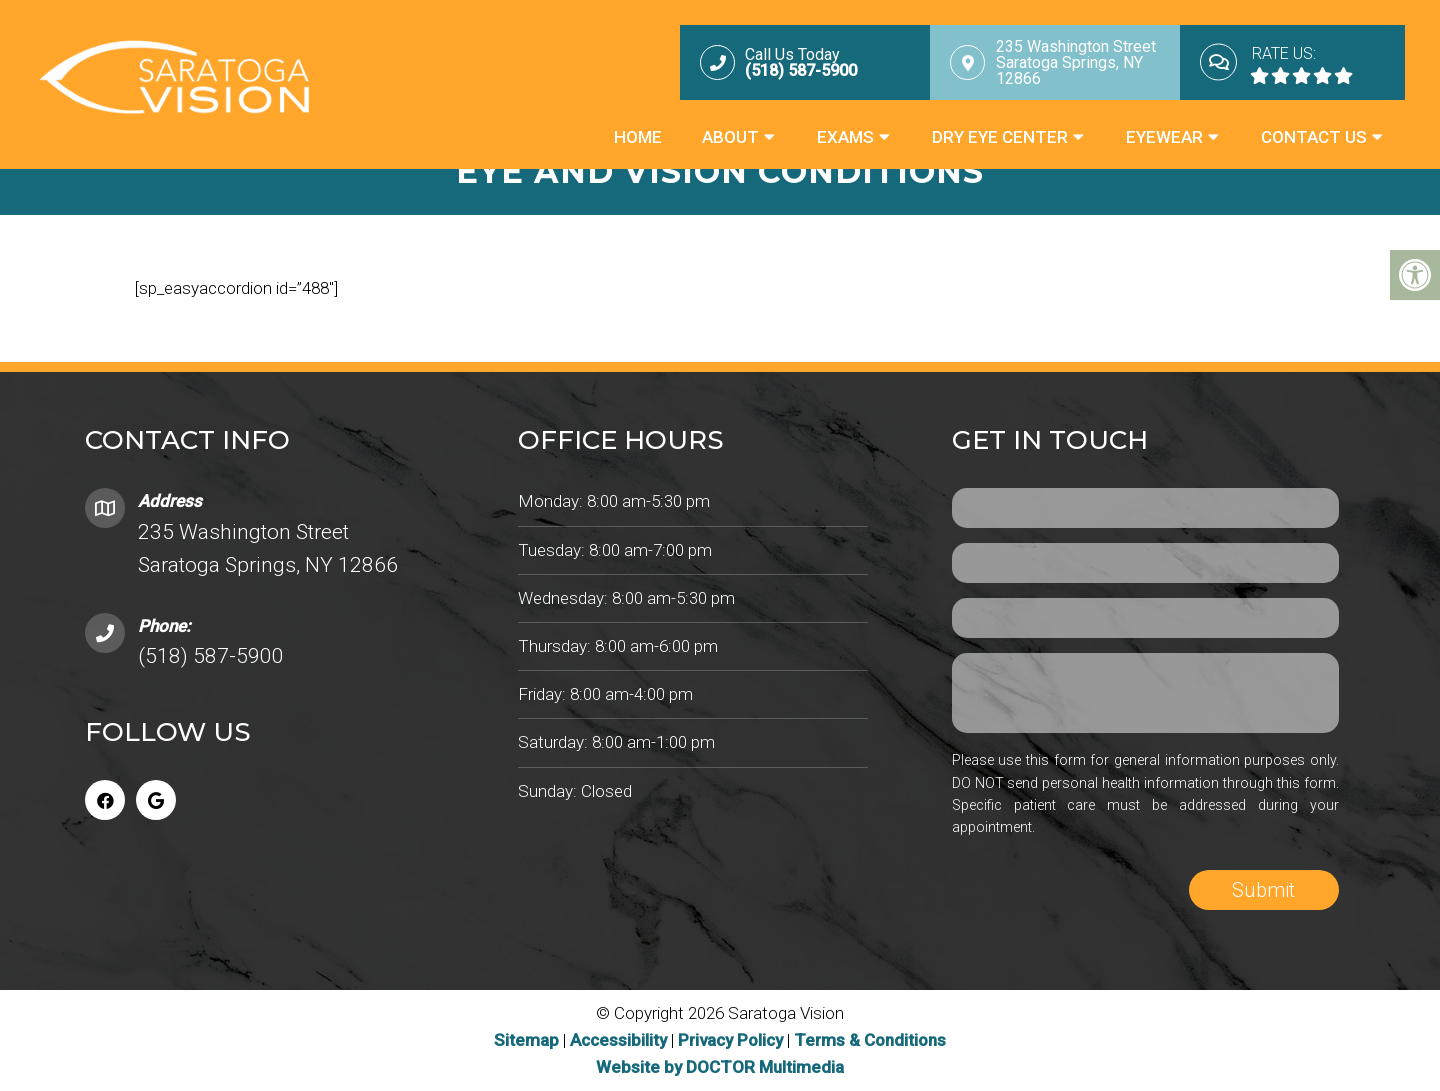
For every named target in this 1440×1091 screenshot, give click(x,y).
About (730, 137)
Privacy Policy (732, 1040)
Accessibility (618, 1040)
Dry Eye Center (1000, 137)
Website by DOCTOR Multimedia (720, 1067)
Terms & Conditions (870, 1040)
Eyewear (1164, 137)
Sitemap (526, 1040)
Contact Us (1314, 137)
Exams (845, 137)
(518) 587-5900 (211, 656)
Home (638, 137)
